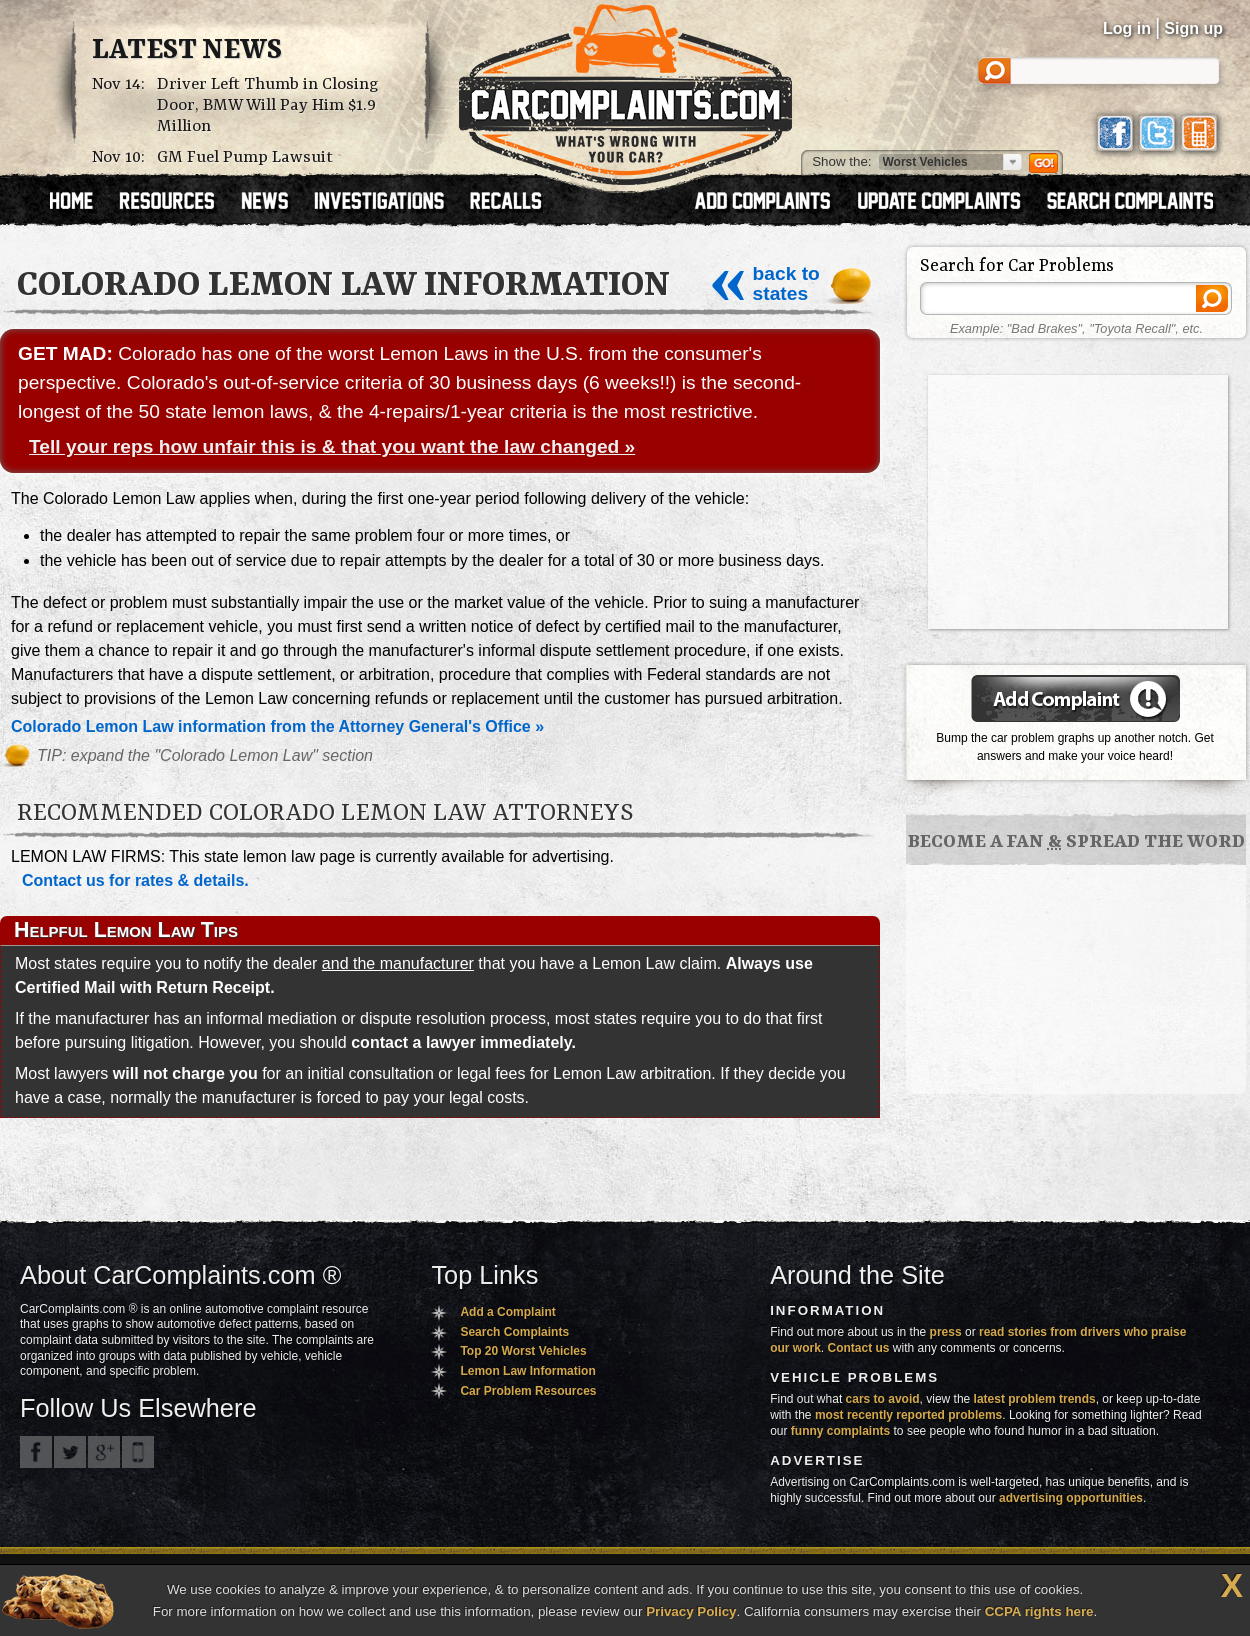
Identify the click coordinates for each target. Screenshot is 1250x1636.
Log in (1127, 28)
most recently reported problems (908, 1415)
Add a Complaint (507, 1312)
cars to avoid (883, 1399)
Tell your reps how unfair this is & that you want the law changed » (332, 446)
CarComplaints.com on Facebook (36, 1452)
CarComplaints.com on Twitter (70, 1452)
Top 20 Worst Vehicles (523, 1351)
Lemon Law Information (527, 1371)
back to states (763, 284)
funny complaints (840, 1431)
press (946, 1332)
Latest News (187, 51)
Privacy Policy (691, 1611)
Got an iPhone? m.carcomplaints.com (138, 1452)
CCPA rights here (1039, 1611)
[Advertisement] (1078, 500)
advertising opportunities (1071, 1498)
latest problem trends (1035, 1399)
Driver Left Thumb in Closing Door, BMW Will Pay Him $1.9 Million (268, 105)
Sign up (1193, 28)
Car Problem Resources (528, 1391)
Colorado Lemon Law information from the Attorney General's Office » (277, 726)
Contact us (859, 1348)
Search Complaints (514, 1332)
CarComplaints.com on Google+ (104, 1452)
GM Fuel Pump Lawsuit (245, 157)
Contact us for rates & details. (135, 880)
